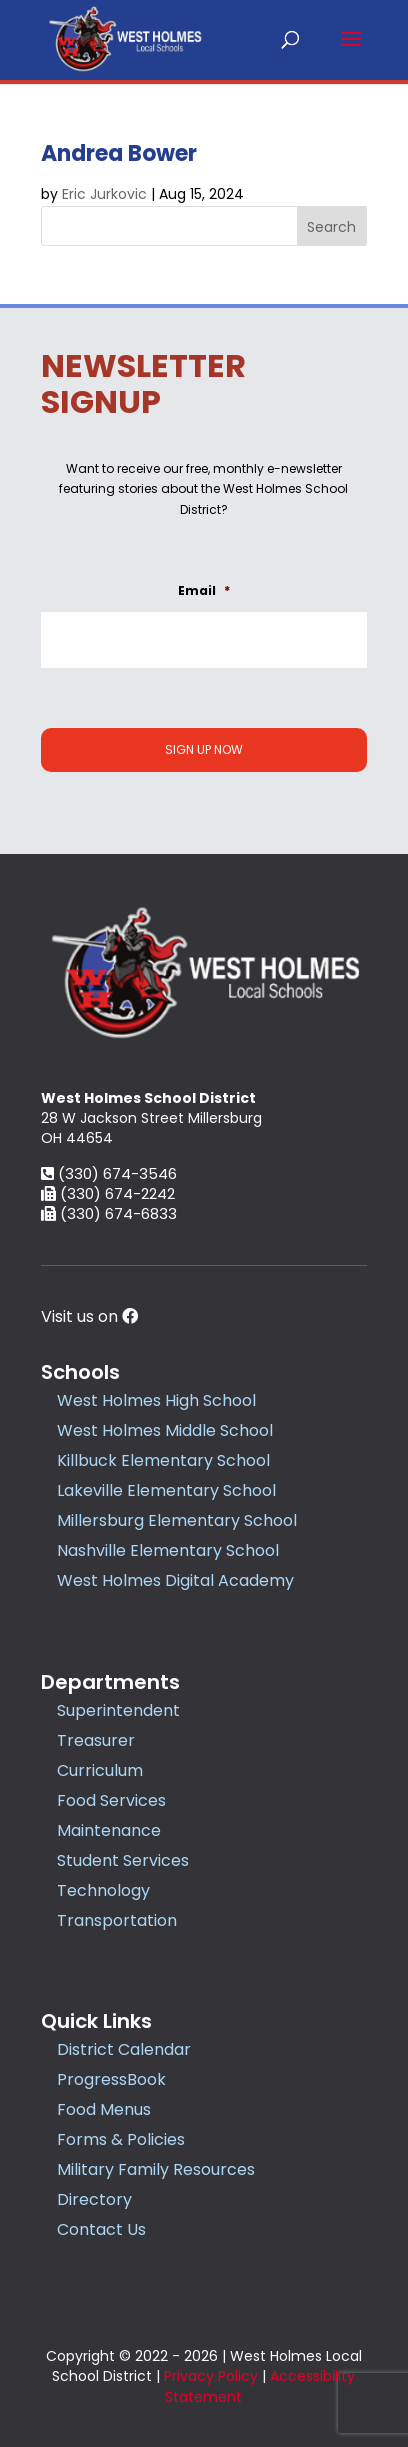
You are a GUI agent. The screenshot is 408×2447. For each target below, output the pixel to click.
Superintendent (118, 1710)
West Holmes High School (156, 1400)
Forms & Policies (121, 2139)
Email (204, 591)
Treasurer (96, 1740)
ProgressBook (111, 2079)
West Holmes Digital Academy (175, 1580)
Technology (103, 1890)
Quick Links (96, 2021)
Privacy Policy (211, 2376)
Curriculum (100, 1770)
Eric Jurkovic (104, 194)
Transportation (117, 1920)
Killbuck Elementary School (163, 1460)
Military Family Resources (156, 2169)
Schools (80, 1372)
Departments (110, 1682)
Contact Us (101, 2229)
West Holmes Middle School (165, 1430)
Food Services (111, 1800)
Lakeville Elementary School (166, 1490)
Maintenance (109, 1830)
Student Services (123, 1860)
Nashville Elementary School (168, 1550)
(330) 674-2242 (108, 1193)
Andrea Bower (119, 153)
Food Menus (104, 2109)
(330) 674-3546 (109, 1173)
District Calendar (124, 2049)
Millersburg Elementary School (177, 1520)
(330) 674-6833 (109, 1213)
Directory (94, 2199)
